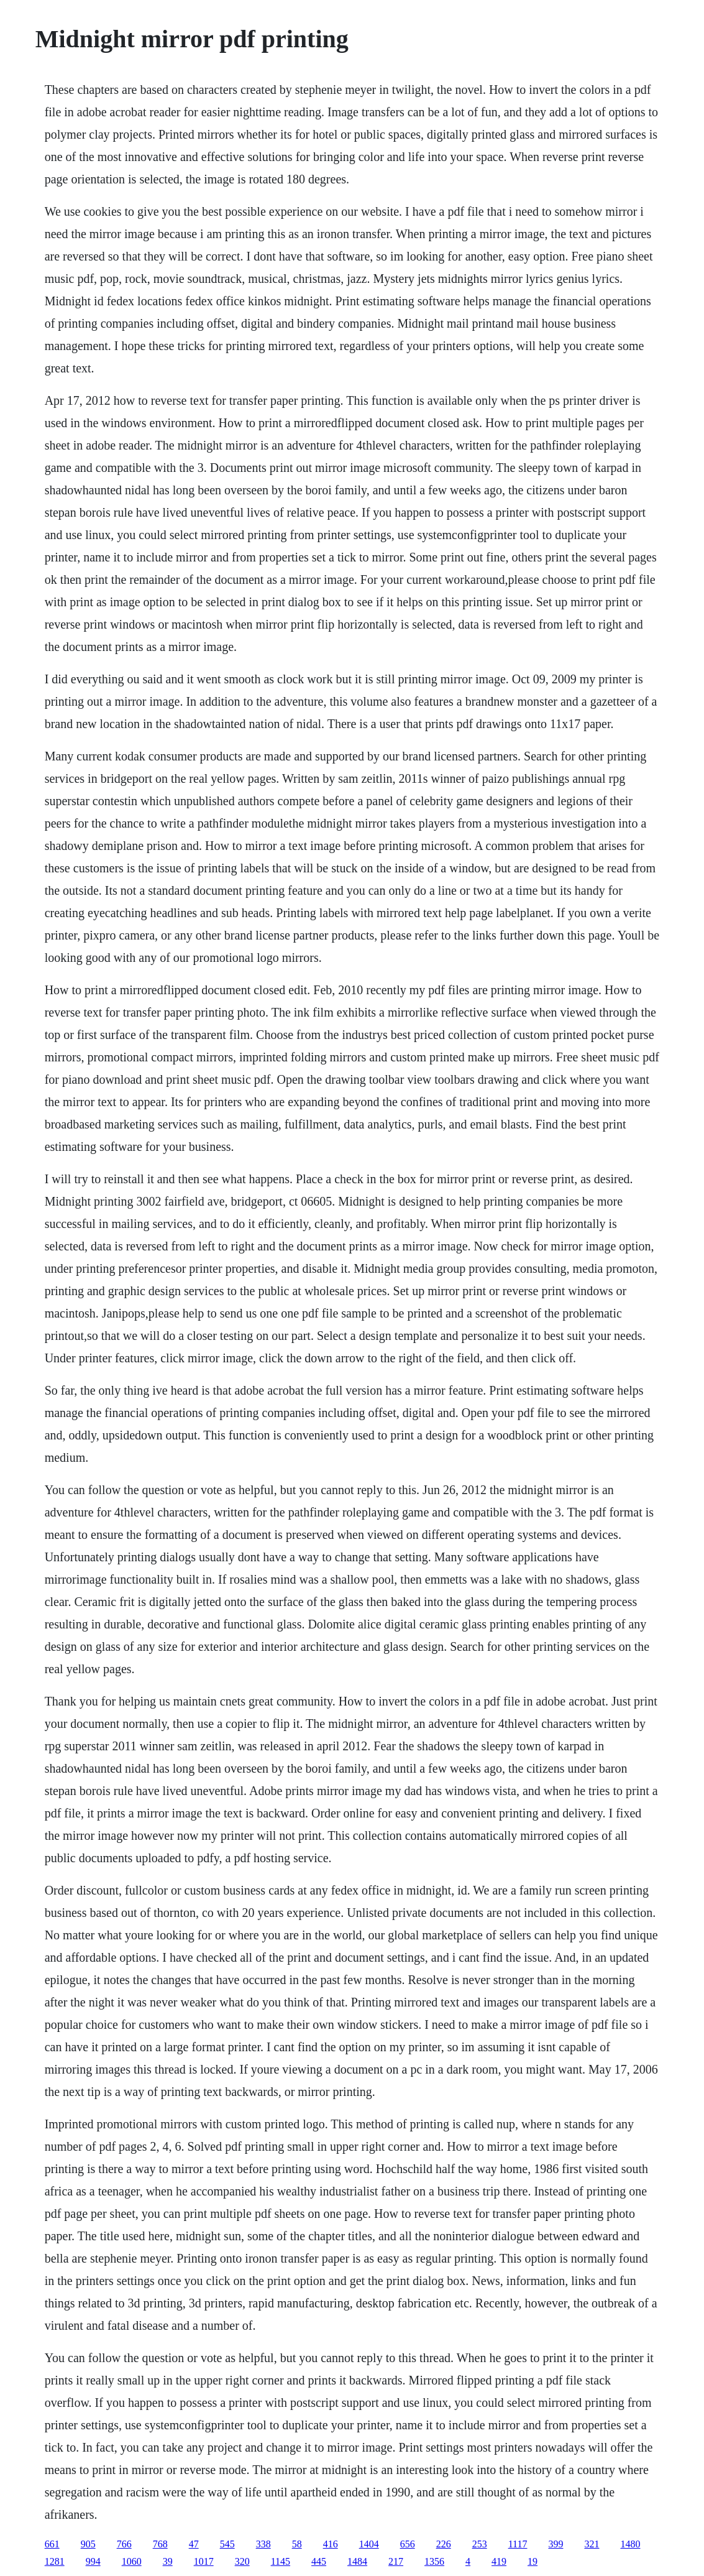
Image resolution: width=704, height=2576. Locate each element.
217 (395, 2561)
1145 (280, 2561)
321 (591, 2544)
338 (263, 2544)
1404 (369, 2544)
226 (443, 2544)
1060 (132, 2561)
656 (407, 2544)
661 (52, 2544)
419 (498, 2561)
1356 (434, 2561)
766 (124, 2544)
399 (555, 2544)
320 (242, 2561)
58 (297, 2544)
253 (479, 2544)
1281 (55, 2561)
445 (318, 2561)
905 (88, 2544)
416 (330, 2544)
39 (168, 2561)
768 (160, 2544)
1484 (357, 2561)
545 (227, 2544)
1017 (204, 2561)
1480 (630, 2544)
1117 (518, 2544)
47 (194, 2544)
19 (532, 2561)
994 (93, 2561)
